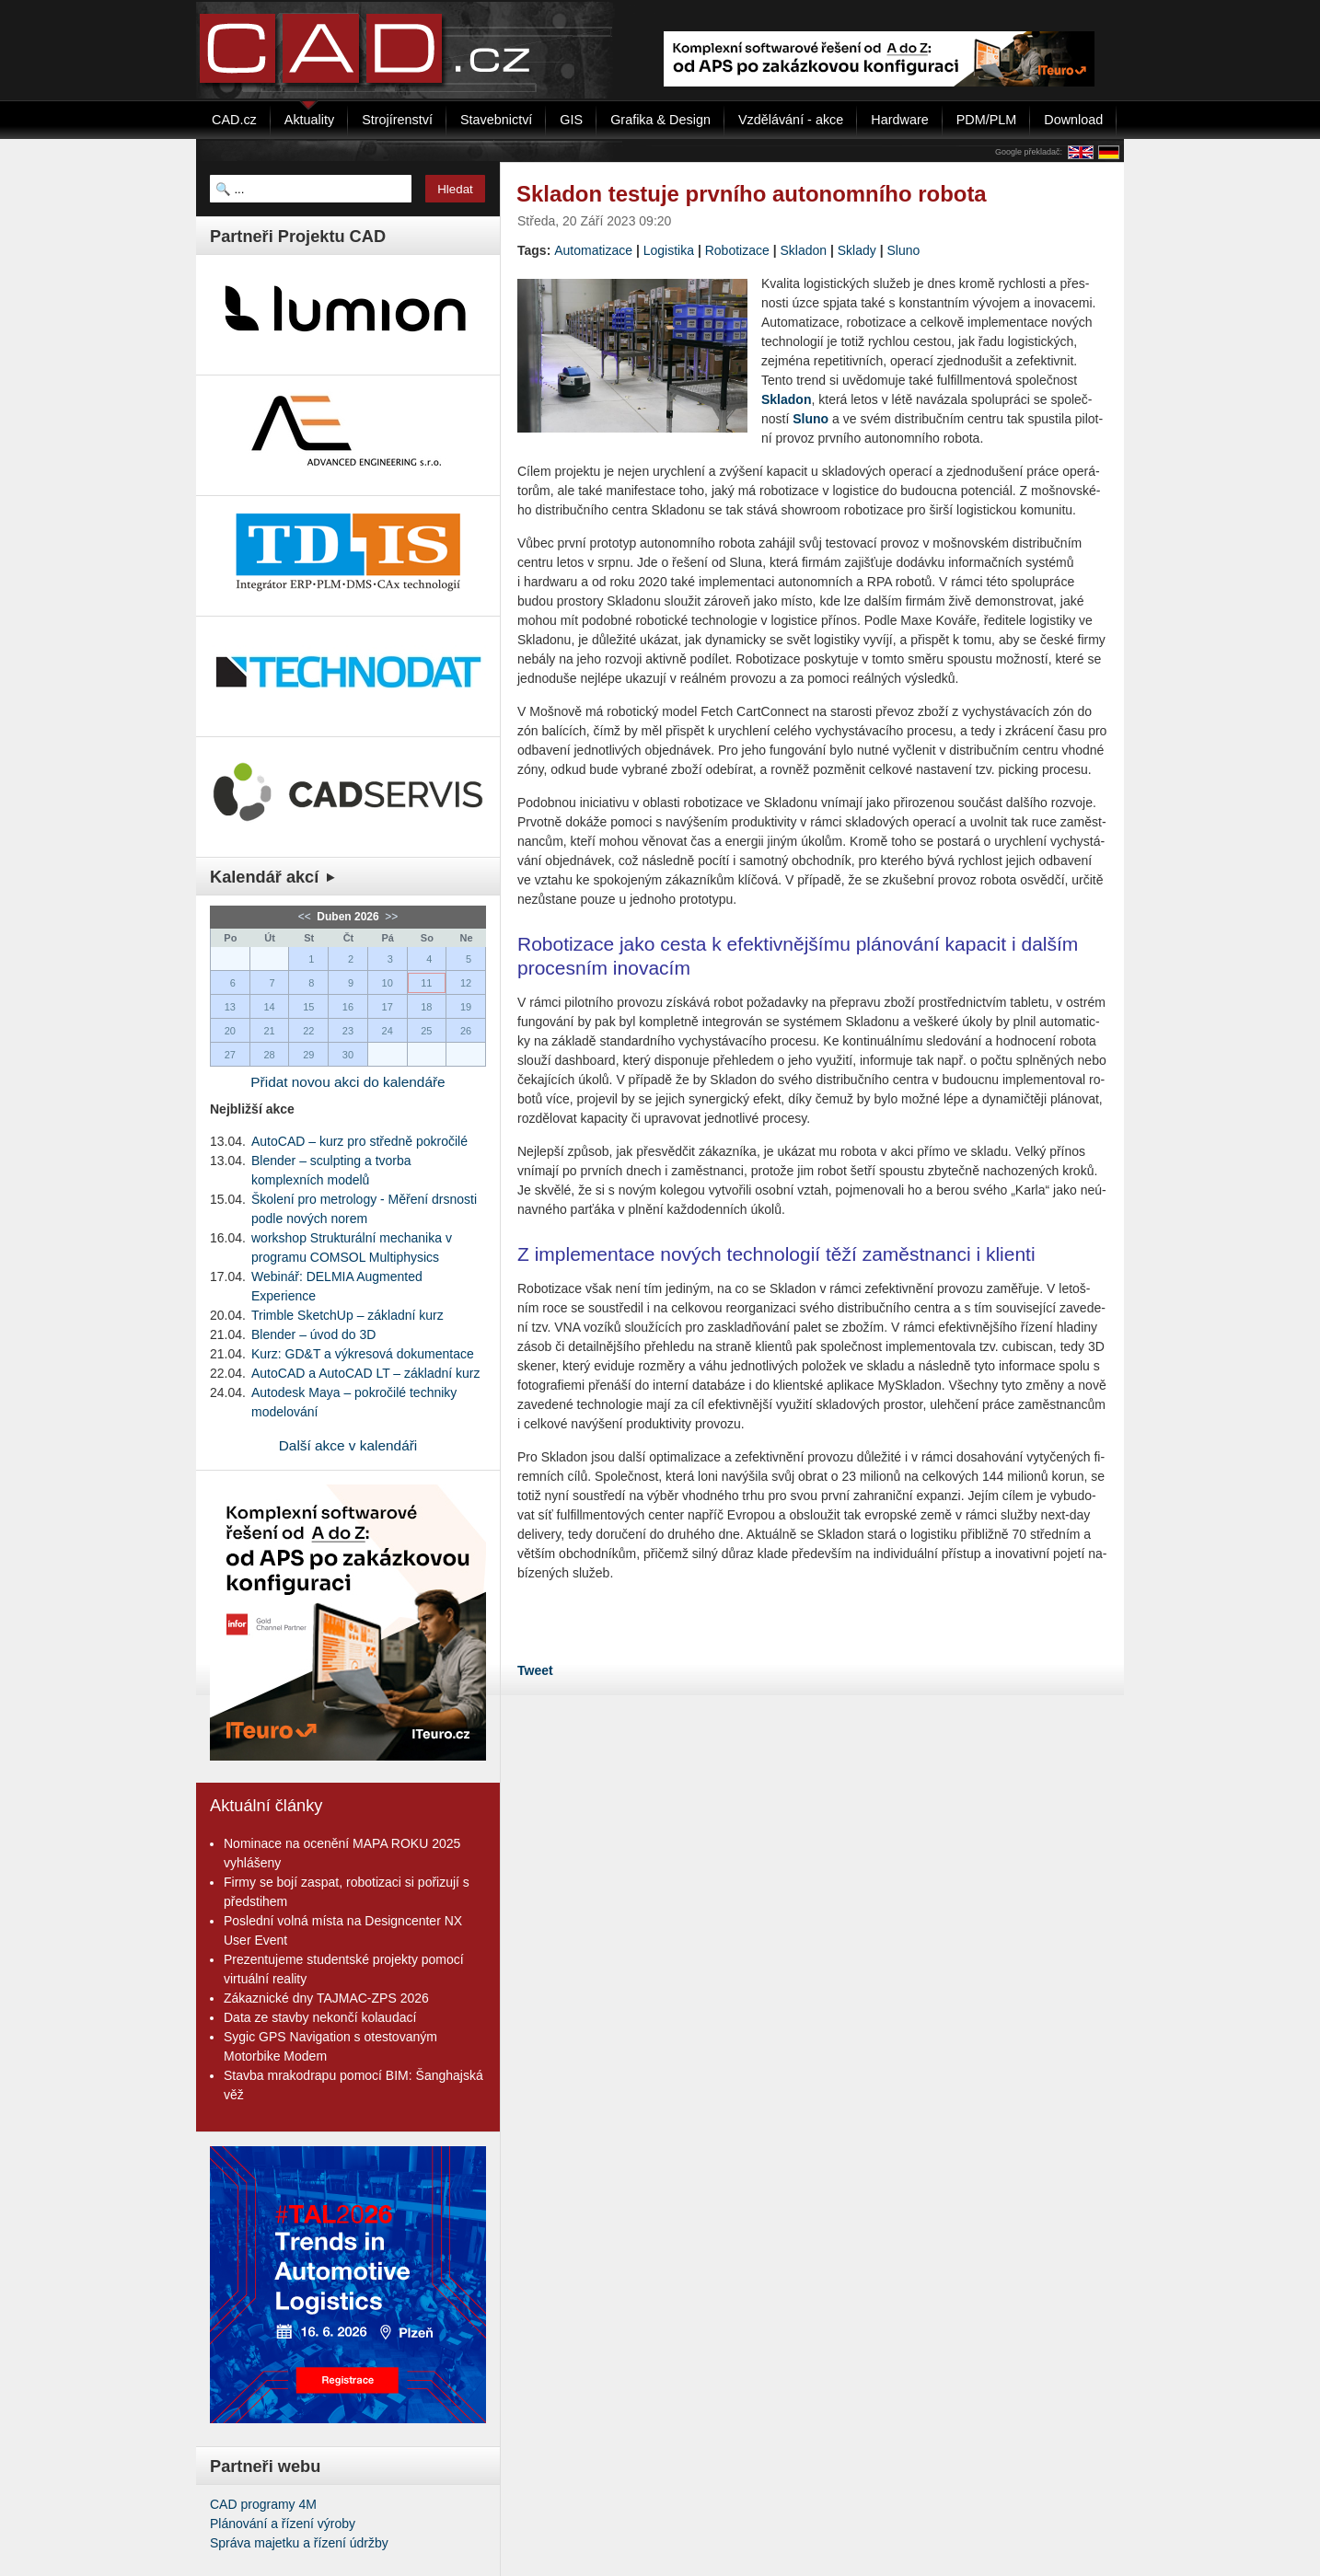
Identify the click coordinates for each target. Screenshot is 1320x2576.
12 (465, 982)
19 (465, 1006)
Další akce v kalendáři (348, 1445)
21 (268, 1030)
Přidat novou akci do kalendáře (347, 1082)
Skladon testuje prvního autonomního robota (751, 193)
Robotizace (737, 250)
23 (347, 1030)
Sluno (903, 250)
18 (426, 1006)
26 (465, 1030)
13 (230, 1006)
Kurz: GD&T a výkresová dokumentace (362, 1353)
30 (347, 1054)
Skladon (803, 250)
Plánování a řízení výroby (282, 2523)
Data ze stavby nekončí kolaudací (320, 2017)
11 (426, 982)
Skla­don (786, 399)
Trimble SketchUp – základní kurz (347, 1315)
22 (308, 1030)
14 (268, 1006)
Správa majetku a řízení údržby (299, 2543)
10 (387, 982)
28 (268, 1054)
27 (230, 1054)
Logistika (668, 250)
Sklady (857, 250)
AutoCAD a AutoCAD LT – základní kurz (366, 1373)
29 (308, 1054)
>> (390, 916)
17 (387, 1006)
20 (230, 1030)
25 (426, 1030)
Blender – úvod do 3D (313, 1334)
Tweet (535, 1670)
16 (347, 1006)
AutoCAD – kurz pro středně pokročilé (359, 1141)
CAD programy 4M (263, 2504)
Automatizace (593, 250)
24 (387, 1030)
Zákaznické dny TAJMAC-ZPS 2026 (326, 1998)
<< (306, 916)
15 (308, 1006)
